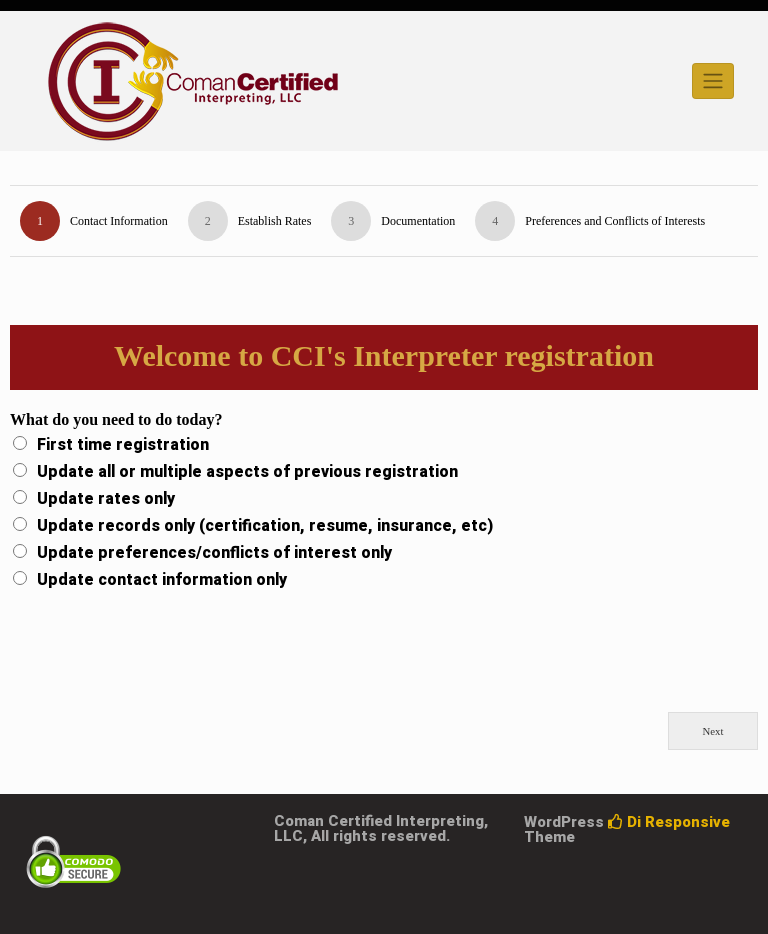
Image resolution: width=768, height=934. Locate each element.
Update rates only (106, 499)
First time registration (123, 445)
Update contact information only (162, 580)
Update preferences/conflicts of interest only (214, 553)
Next (713, 731)
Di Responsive (669, 822)
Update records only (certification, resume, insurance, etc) (265, 526)
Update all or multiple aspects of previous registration (247, 472)
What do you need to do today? (116, 419)
